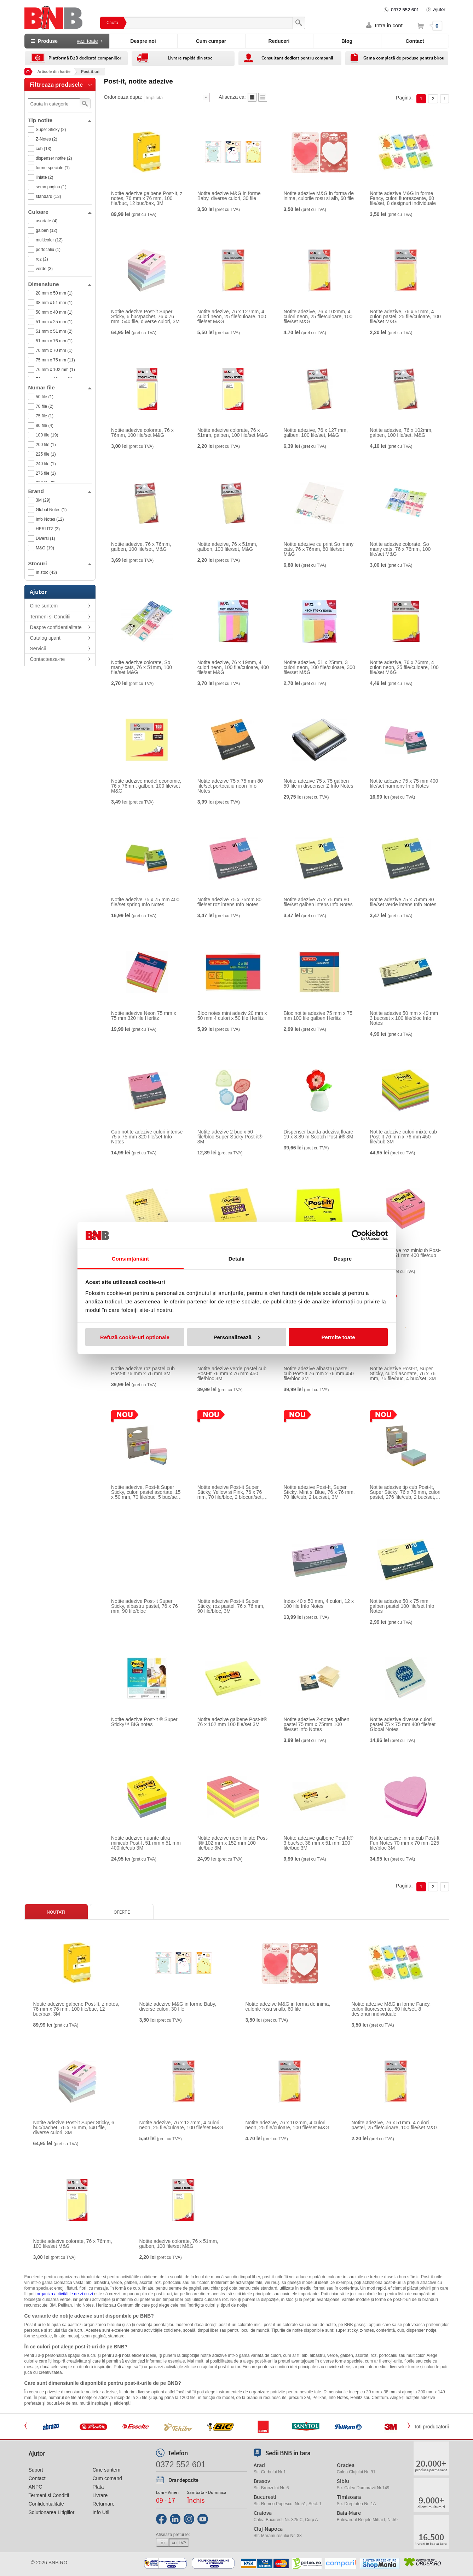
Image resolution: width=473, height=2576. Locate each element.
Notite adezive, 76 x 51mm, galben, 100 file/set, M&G (227, 547)
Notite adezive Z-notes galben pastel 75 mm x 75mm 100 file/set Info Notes (317, 1724)
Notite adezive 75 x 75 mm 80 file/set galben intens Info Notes (318, 902)
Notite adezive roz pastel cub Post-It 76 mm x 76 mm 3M (143, 1371)
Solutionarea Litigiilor (52, 2512)
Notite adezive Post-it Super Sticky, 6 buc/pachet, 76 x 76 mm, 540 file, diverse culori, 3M (145, 316)
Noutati (56, 1912)
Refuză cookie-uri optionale (134, 1337)
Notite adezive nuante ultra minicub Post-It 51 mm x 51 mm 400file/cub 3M (146, 1842)
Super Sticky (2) (51, 129)
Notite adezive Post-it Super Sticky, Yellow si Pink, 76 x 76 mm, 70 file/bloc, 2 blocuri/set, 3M (230, 1492)
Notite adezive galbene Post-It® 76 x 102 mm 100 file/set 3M (232, 1722)
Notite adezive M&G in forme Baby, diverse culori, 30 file (229, 196)
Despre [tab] (343, 1259)
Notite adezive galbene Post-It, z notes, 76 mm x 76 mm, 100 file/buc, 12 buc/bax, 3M (147, 198)
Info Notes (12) (50, 519)
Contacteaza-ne (47, 659)
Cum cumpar (211, 41)
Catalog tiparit (45, 638)
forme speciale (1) (53, 167)
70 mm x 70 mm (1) (54, 350)
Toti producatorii (431, 2426)
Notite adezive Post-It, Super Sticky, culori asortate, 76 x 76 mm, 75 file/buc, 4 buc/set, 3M (403, 1373)
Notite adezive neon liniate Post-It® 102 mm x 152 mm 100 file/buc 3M (233, 1842)
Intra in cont (389, 25)
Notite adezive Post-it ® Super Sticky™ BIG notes (144, 1722)
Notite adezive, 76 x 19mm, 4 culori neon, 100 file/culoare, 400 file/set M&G (233, 667)
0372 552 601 (405, 9)
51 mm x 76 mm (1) (54, 340)
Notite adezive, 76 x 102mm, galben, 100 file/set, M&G (401, 433)
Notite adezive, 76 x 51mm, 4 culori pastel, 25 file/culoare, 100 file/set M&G (405, 316)
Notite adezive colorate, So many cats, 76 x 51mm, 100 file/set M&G (141, 667)
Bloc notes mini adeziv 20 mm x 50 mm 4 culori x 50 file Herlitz (232, 1016)
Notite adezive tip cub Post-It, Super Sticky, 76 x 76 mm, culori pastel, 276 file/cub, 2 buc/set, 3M (405, 1492)
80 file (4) (44, 425)
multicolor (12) (49, 240)
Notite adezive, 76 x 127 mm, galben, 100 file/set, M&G (316, 433)
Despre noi (143, 41)
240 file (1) (46, 463)
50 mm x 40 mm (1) (54, 312)
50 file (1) (44, 396)
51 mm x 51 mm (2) (54, 331)
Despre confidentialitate (56, 627)
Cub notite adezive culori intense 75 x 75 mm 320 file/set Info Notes (147, 1136)
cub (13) (43, 148)
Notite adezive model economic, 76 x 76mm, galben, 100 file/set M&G (146, 785)
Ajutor (439, 9)
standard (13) (48, 196)
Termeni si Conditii (50, 616)
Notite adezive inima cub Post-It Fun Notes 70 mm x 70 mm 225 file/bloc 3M (404, 1842)
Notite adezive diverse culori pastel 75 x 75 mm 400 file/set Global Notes (402, 1724)
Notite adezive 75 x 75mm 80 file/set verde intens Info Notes (403, 902)
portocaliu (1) (48, 249)
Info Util (100, 2512)
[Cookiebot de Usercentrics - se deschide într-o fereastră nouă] (357, 1235)
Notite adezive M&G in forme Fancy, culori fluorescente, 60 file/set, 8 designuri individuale (403, 198)
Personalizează (236, 1337)
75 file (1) (44, 415)
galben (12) (46, 230)
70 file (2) (44, 406)
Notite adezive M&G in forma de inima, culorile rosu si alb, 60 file (319, 196)
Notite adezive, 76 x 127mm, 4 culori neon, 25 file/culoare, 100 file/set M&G (231, 316)
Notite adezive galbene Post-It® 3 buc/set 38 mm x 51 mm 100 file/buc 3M (318, 1842)
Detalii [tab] (237, 1259)
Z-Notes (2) (46, 139)
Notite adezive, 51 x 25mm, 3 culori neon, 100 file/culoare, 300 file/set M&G (319, 667)
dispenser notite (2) (54, 158)
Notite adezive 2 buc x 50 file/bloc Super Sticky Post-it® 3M (230, 1136)
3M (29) (43, 500)
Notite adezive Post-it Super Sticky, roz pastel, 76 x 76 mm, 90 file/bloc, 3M (231, 1606)
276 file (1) (46, 473)
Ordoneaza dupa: (123, 97)
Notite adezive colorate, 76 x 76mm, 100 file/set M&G (142, 433)
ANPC (35, 2487)
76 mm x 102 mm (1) (55, 369)
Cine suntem (44, 606)
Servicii (38, 648)
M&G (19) (45, 548)
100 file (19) (47, 435)
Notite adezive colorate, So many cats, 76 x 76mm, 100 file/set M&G (400, 549)
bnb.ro (58, 2562)
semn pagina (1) (51, 186)
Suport (36, 2470)
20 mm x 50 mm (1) (54, 293)
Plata (98, 2487)
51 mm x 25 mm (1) (54, 321)
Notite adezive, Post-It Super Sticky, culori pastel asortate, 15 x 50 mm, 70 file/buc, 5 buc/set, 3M (146, 1492)
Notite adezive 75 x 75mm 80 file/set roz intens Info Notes (229, 902)
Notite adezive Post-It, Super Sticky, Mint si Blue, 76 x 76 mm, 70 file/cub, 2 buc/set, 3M (319, 1492)
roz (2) (42, 259)
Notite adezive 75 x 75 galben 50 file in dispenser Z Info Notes (318, 783)
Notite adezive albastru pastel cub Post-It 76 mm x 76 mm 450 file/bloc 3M (319, 1373)
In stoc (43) (46, 572)
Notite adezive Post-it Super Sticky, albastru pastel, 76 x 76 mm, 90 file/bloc (144, 1606)
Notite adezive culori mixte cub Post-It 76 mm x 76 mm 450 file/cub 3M (403, 1136)
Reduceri (279, 41)
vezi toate (87, 41)
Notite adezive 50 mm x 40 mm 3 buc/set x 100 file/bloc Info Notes (404, 1018)
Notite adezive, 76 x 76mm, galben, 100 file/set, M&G (141, 547)
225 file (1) (46, 454)
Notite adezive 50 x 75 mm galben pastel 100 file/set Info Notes (402, 1606)
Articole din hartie (54, 71)
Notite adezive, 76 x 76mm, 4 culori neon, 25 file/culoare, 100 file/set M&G (404, 667)
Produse (66, 41)
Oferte (122, 1912)
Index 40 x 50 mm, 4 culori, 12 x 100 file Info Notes (319, 1604)
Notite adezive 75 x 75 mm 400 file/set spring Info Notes (145, 902)
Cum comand (107, 2478)
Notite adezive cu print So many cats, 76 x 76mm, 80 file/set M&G (319, 549)
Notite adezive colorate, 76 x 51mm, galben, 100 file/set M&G (232, 433)
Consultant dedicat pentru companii (297, 58)
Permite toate (338, 1337)
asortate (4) (46, 220)
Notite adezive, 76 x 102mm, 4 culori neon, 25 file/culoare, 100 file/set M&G (318, 316)
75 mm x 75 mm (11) (55, 360)
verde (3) (44, 268)
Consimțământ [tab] (130, 1259)
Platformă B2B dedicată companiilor (84, 58)
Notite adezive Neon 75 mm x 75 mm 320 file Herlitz (143, 1016)
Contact (414, 41)
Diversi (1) (45, 538)
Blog (346, 41)
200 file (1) (46, 444)
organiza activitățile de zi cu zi (65, 2293)
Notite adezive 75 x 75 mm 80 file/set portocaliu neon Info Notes (230, 785)
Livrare (100, 2495)
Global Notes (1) (51, 509)
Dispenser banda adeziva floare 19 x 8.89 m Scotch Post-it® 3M (318, 1134)
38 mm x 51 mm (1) (54, 302)
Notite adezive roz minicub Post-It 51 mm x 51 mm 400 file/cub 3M (405, 1255)
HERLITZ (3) (48, 528)
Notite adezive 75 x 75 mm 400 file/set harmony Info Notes (404, 783)
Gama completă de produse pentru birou (403, 58)
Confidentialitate (46, 2504)
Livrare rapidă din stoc (190, 58)
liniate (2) (44, 177)
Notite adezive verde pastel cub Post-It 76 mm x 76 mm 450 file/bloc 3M (231, 1373)
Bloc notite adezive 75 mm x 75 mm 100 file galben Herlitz (318, 1016)
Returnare (103, 2504)
